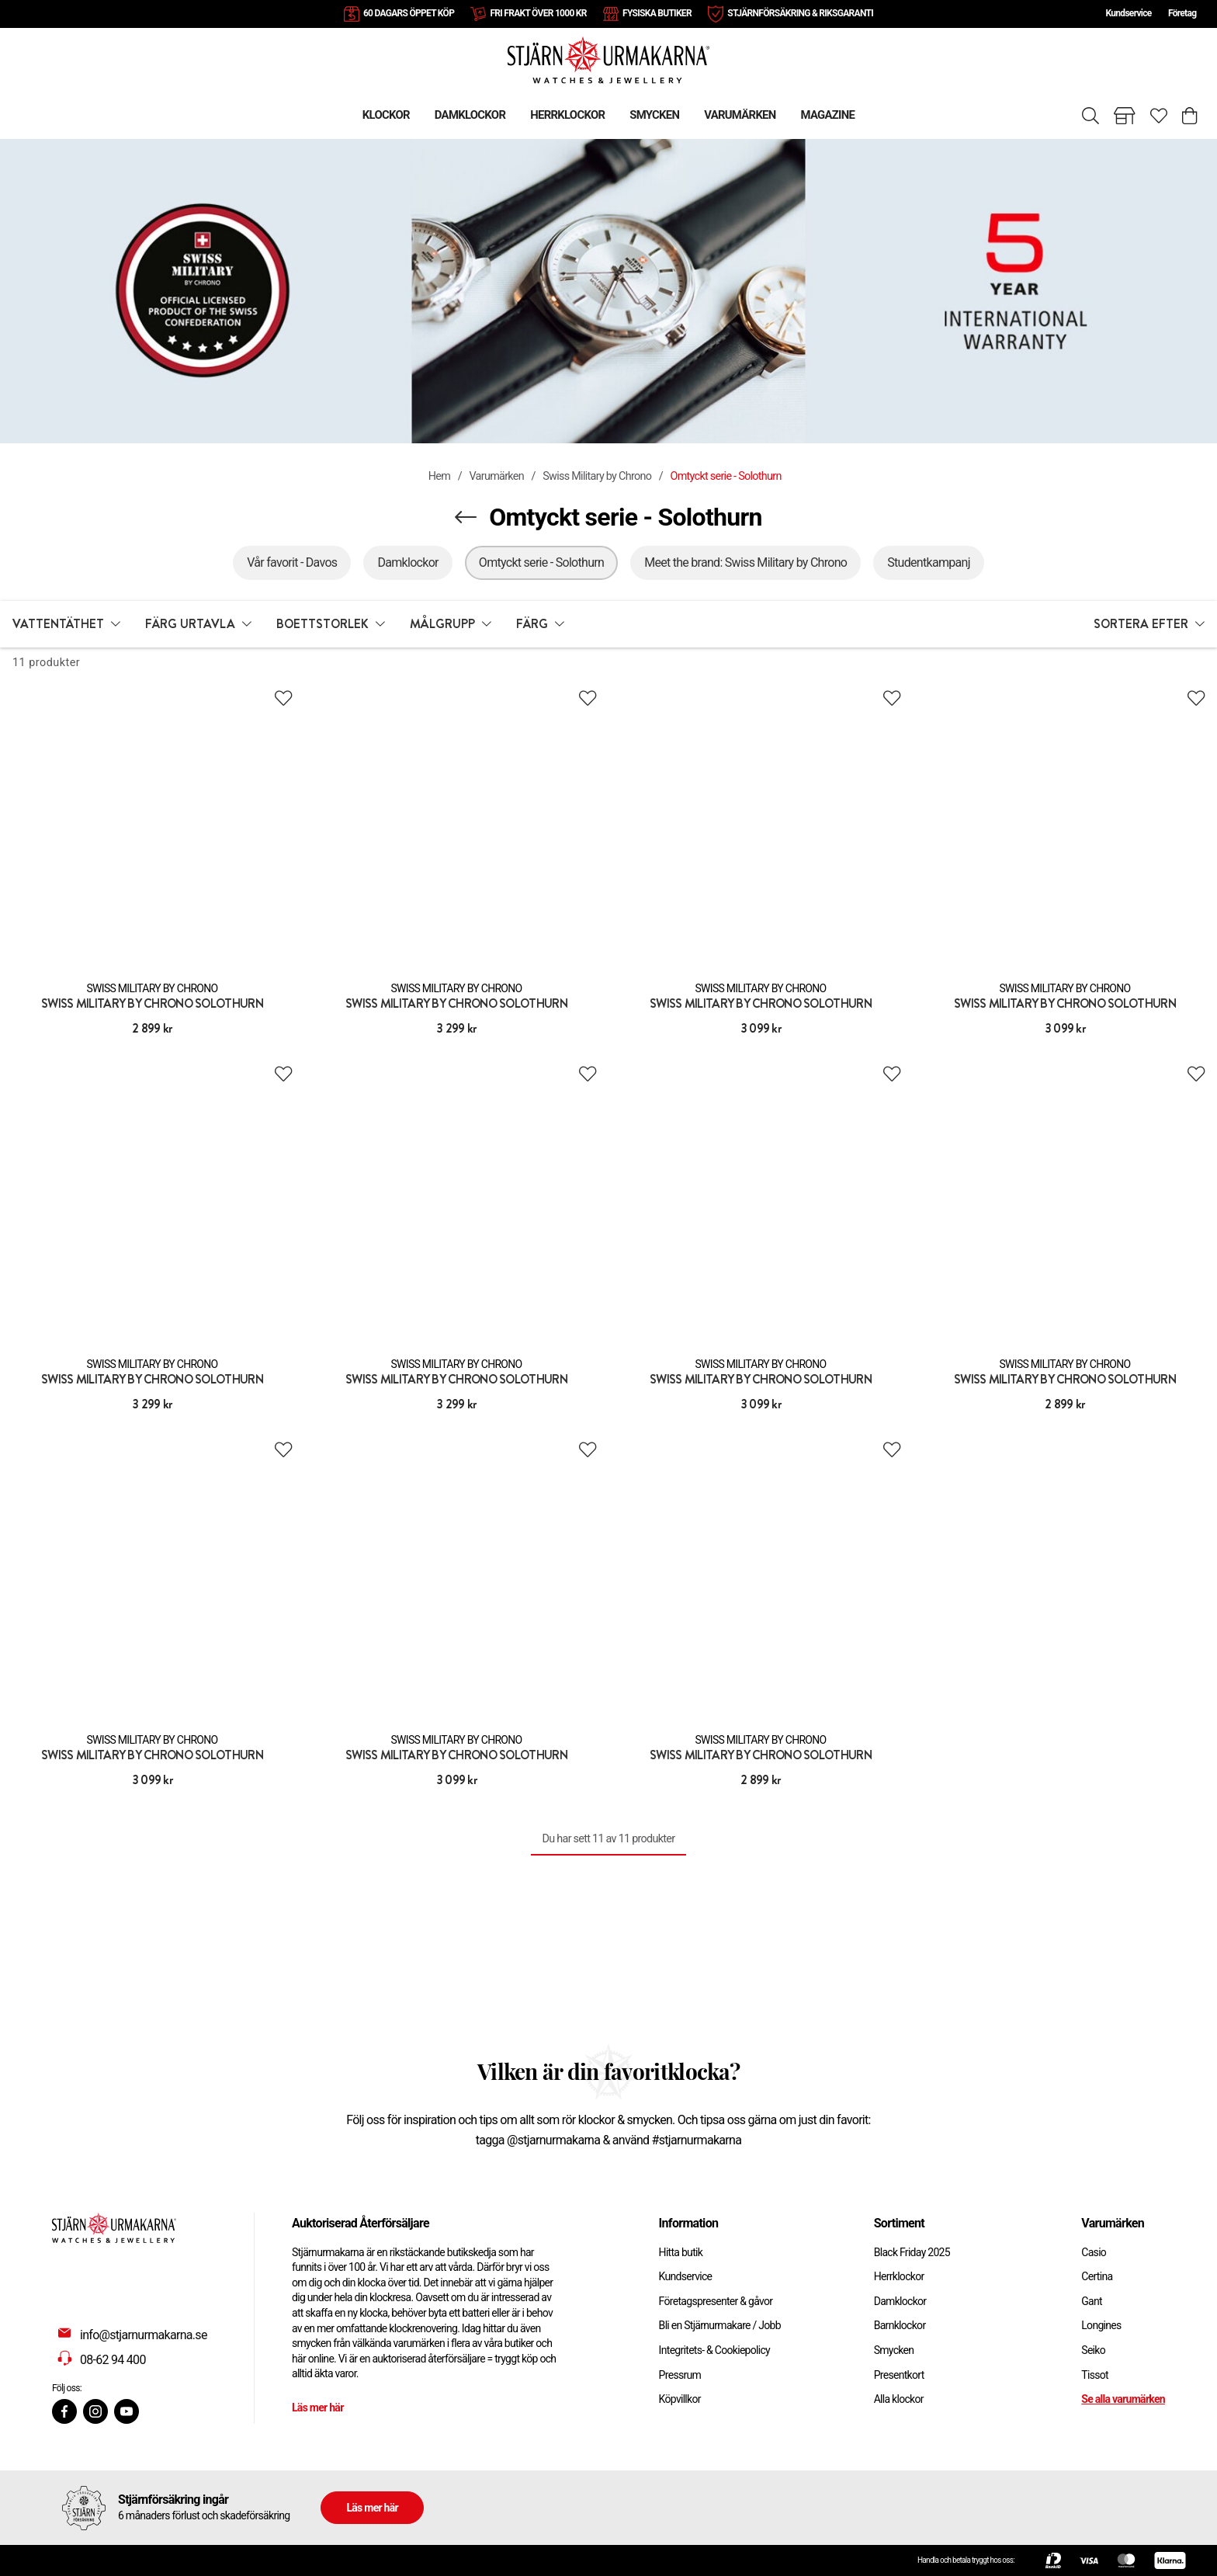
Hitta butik (681, 2252)
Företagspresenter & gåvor (716, 2301)
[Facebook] (64, 2411)
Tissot (1094, 2375)
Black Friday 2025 (912, 2252)
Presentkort (899, 2375)
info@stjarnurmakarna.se (143, 2335)
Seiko (1093, 2350)
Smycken (894, 2350)
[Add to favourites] (283, 698)
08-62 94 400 (113, 2359)
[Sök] (1090, 115)
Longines (1101, 2325)
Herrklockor (899, 2276)
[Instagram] (95, 2411)
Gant (1091, 2301)
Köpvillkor (680, 2399)
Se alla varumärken (1123, 2399)
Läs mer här (318, 2407)
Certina (1096, 2276)
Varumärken (496, 476)
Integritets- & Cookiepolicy (714, 2350)
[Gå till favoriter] (1158, 115)
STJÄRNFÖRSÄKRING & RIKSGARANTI (800, 13)
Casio (1093, 2252)
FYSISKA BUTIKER (657, 13)
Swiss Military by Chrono (597, 476)
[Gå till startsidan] (608, 59)
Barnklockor (900, 2325)
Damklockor (900, 2301)
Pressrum (680, 2375)
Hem (439, 476)
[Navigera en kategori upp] (466, 517)
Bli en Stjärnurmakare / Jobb (720, 2325)
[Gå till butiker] (1125, 115)
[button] (66, 624)
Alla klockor (899, 2399)
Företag (1182, 13)
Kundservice (1128, 13)
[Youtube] (126, 2411)
